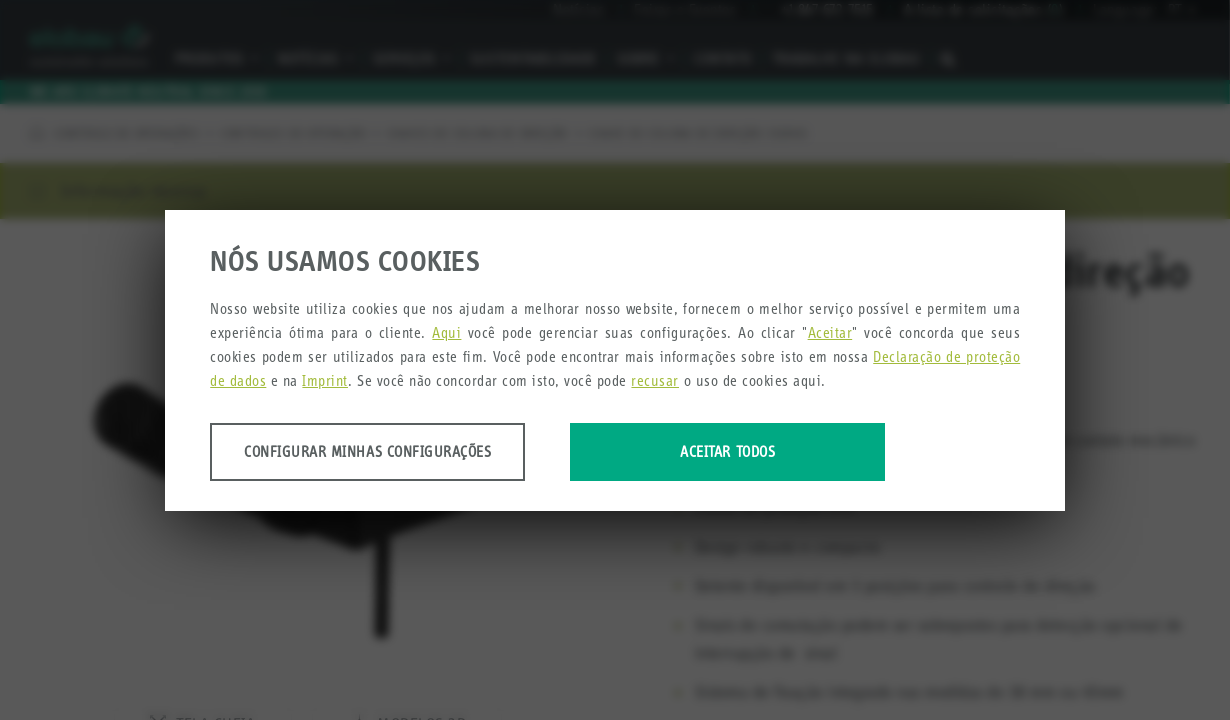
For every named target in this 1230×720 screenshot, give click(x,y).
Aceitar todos (727, 451)
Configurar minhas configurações (367, 451)
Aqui (446, 332)
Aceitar (830, 332)
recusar (655, 380)
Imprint (325, 380)
